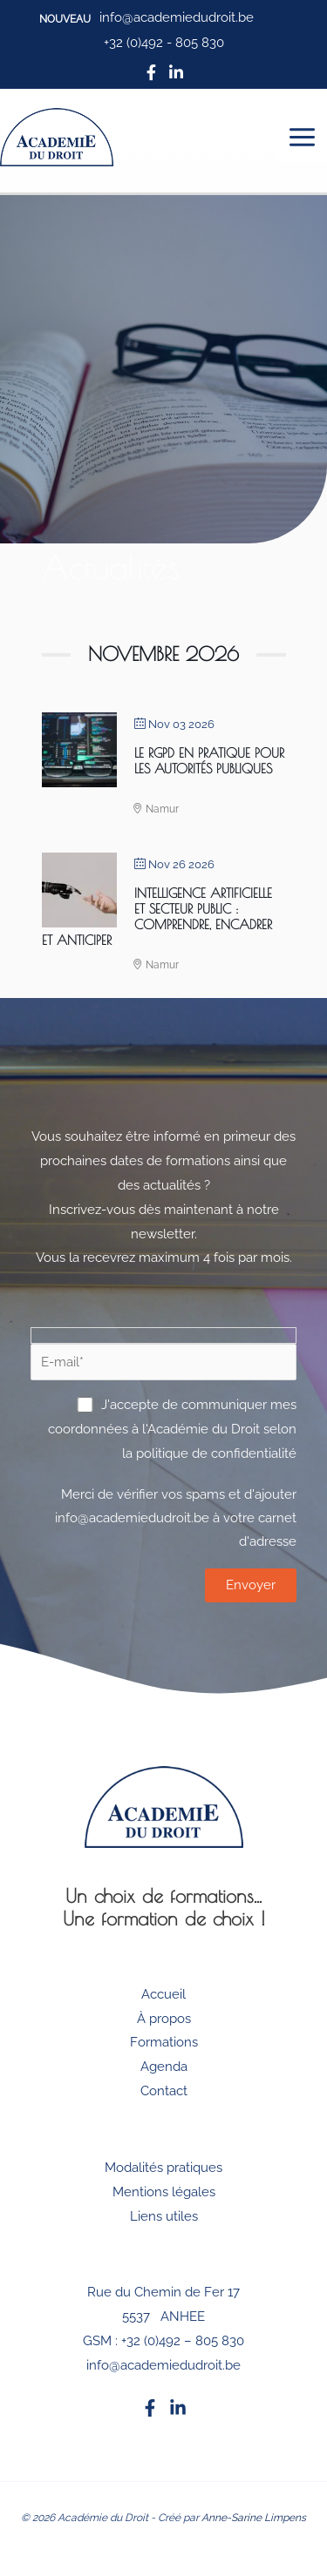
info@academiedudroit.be (163, 2365)
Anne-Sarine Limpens (253, 2518)
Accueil (163, 1994)
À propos (164, 2018)
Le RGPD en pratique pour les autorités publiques (209, 760)
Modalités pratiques (163, 2167)
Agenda (163, 2066)
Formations (164, 2042)
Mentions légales (163, 2192)
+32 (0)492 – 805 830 (182, 2341)
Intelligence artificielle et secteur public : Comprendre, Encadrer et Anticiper (157, 916)
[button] (65, 19)
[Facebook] (150, 2408)
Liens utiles (164, 2216)
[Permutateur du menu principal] (302, 137)
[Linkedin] (178, 2408)
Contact (163, 2091)
